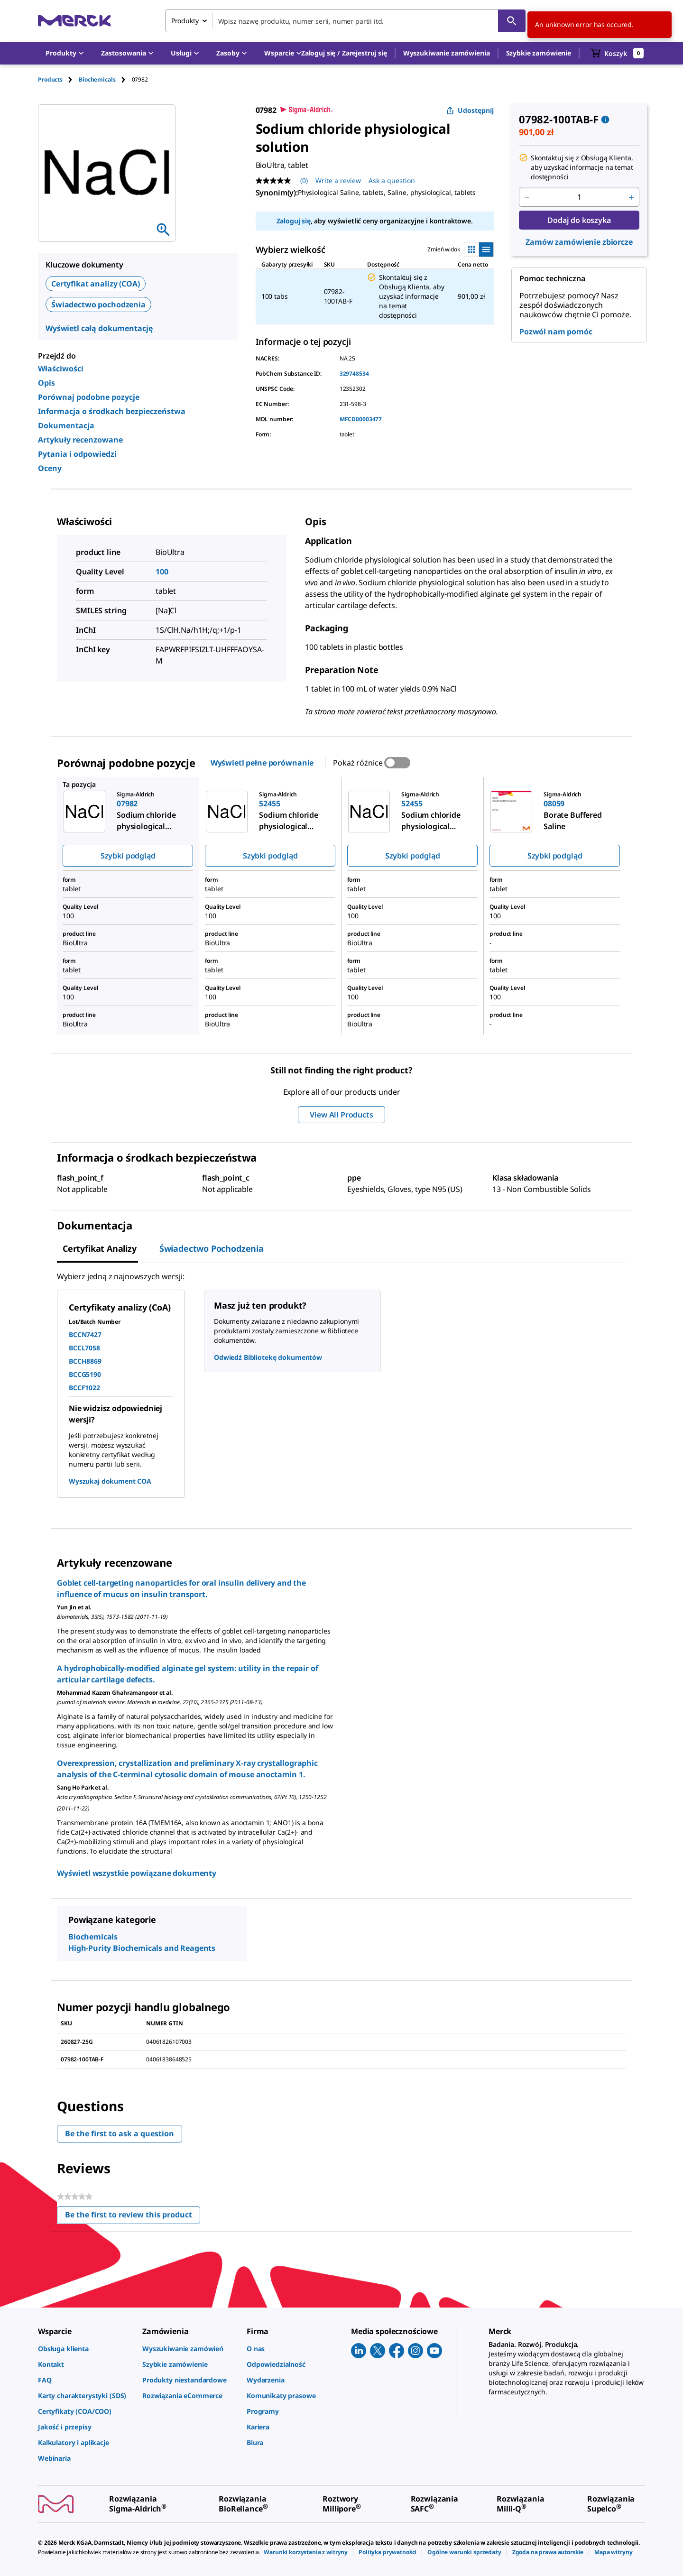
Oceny (50, 468)
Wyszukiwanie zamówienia (446, 52)
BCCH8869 (85, 1361)
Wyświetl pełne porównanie (262, 762)
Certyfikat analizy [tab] (100, 1248)
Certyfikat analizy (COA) (95, 283)
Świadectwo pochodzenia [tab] (211, 1248)
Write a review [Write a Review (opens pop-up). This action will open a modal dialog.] (338, 180)
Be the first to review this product (132, 2216)
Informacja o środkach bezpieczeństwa (111, 411)
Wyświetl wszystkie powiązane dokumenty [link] (136, 1873)
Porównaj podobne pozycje (88, 397)
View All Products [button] (341, 1114)
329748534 (354, 373)
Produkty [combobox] (185, 20)
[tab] (58, 79)
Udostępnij (470, 110)
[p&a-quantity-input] (579, 197)
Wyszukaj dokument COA (110, 1481)
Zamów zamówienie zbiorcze (579, 242)
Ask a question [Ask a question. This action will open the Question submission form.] (392, 180)
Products (50, 79)
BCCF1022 (84, 1387)
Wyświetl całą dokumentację (99, 328)
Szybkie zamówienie (538, 52)
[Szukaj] (512, 20)
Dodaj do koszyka (578, 220)
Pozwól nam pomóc (555, 331)
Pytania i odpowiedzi (77, 454)
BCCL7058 (84, 1347)
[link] (85, 2348)
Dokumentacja (66, 425)
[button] (344, 53)
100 (162, 571)
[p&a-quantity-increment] (631, 197)
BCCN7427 (85, 1334)
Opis (46, 383)
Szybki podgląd (128, 855)
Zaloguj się (294, 220)
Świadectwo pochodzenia (98, 304)
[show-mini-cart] (617, 53)
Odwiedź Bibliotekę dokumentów (268, 1357)
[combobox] (345, 20)
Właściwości (60, 368)
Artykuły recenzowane (80, 439)
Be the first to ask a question (119, 2133)
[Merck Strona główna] (74, 20)
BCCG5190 (85, 1374)
